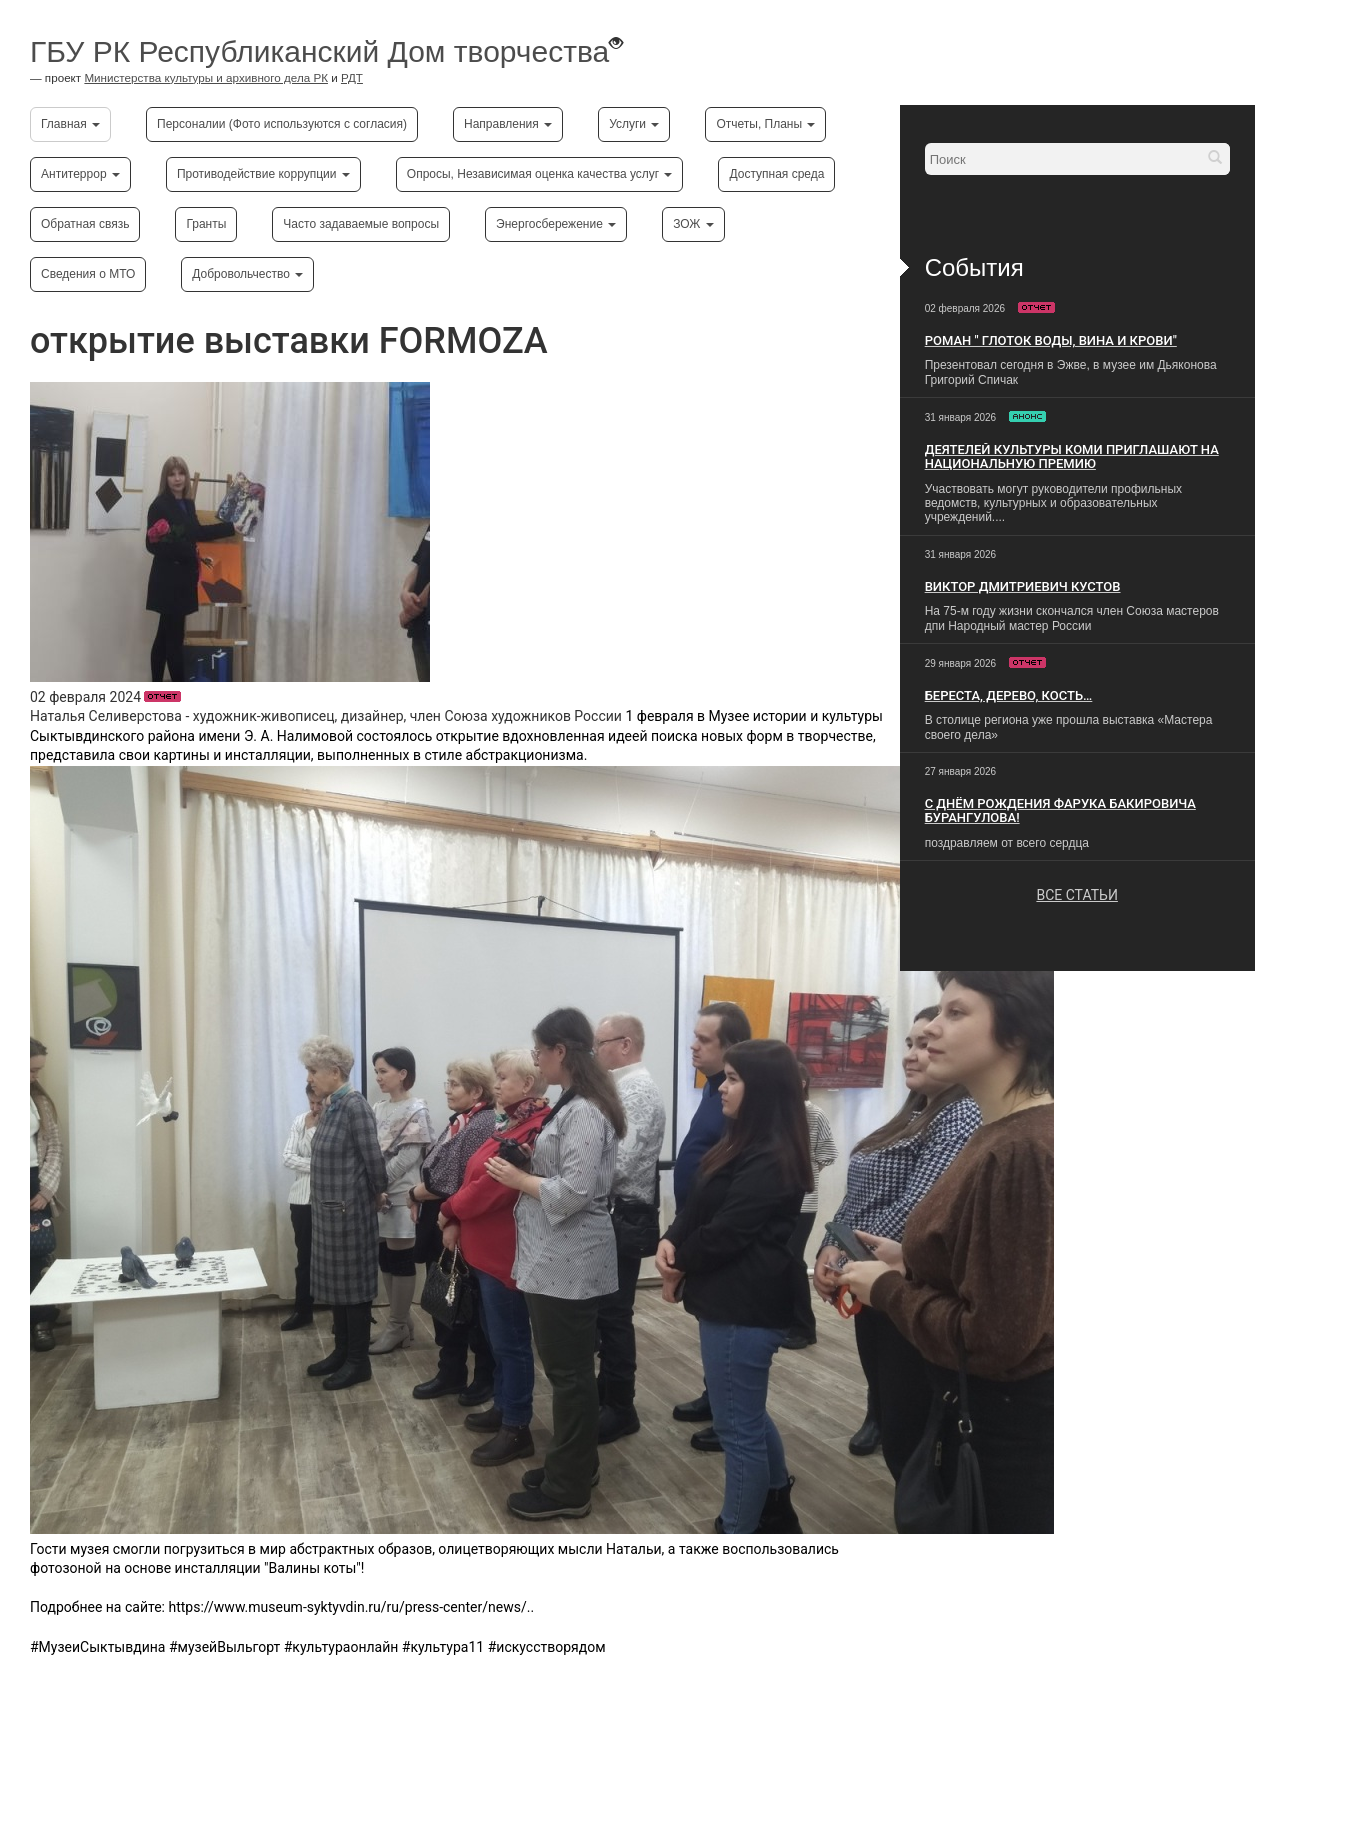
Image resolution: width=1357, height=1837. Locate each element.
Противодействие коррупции (263, 174)
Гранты (206, 224)
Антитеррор (80, 174)
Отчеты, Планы (765, 124)
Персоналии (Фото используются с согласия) (282, 124)
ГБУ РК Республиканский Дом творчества (319, 51)
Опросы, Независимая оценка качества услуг (540, 174)
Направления (508, 124)
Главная (70, 124)
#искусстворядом (547, 1647)
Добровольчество (247, 274)
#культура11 (443, 1647)
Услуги (634, 124)
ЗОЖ (693, 224)
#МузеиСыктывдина (97, 1647)
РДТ (352, 77)
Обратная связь (85, 224)
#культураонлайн (341, 1647)
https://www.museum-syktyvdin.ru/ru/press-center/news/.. (351, 1607)
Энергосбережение (556, 224)
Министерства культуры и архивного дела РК (206, 77)
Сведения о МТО (88, 274)
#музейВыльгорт (224, 1647)
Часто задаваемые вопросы (361, 224)
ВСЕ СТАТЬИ (1076, 895)
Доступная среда (776, 174)
